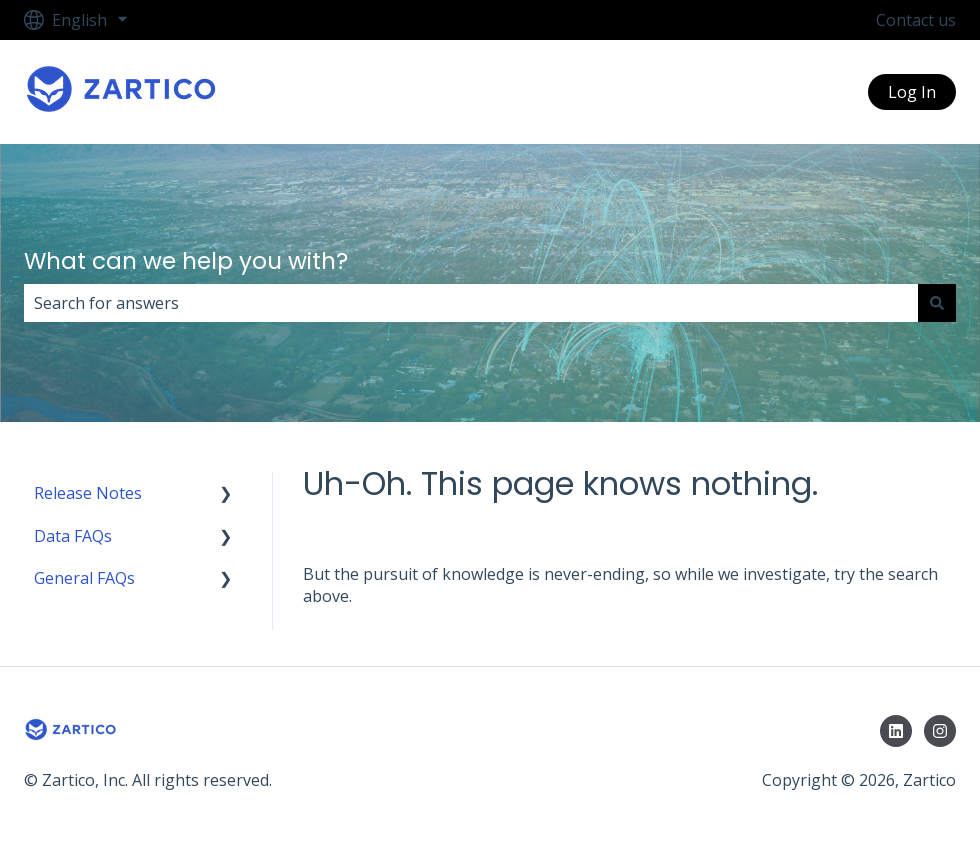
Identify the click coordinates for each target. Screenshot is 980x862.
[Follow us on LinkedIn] (896, 731)
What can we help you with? (186, 261)
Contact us (916, 20)
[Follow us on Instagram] (940, 731)
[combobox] (471, 303)
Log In (912, 92)
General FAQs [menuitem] (84, 578)
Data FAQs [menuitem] (73, 536)
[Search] (937, 303)
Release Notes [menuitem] (88, 493)
